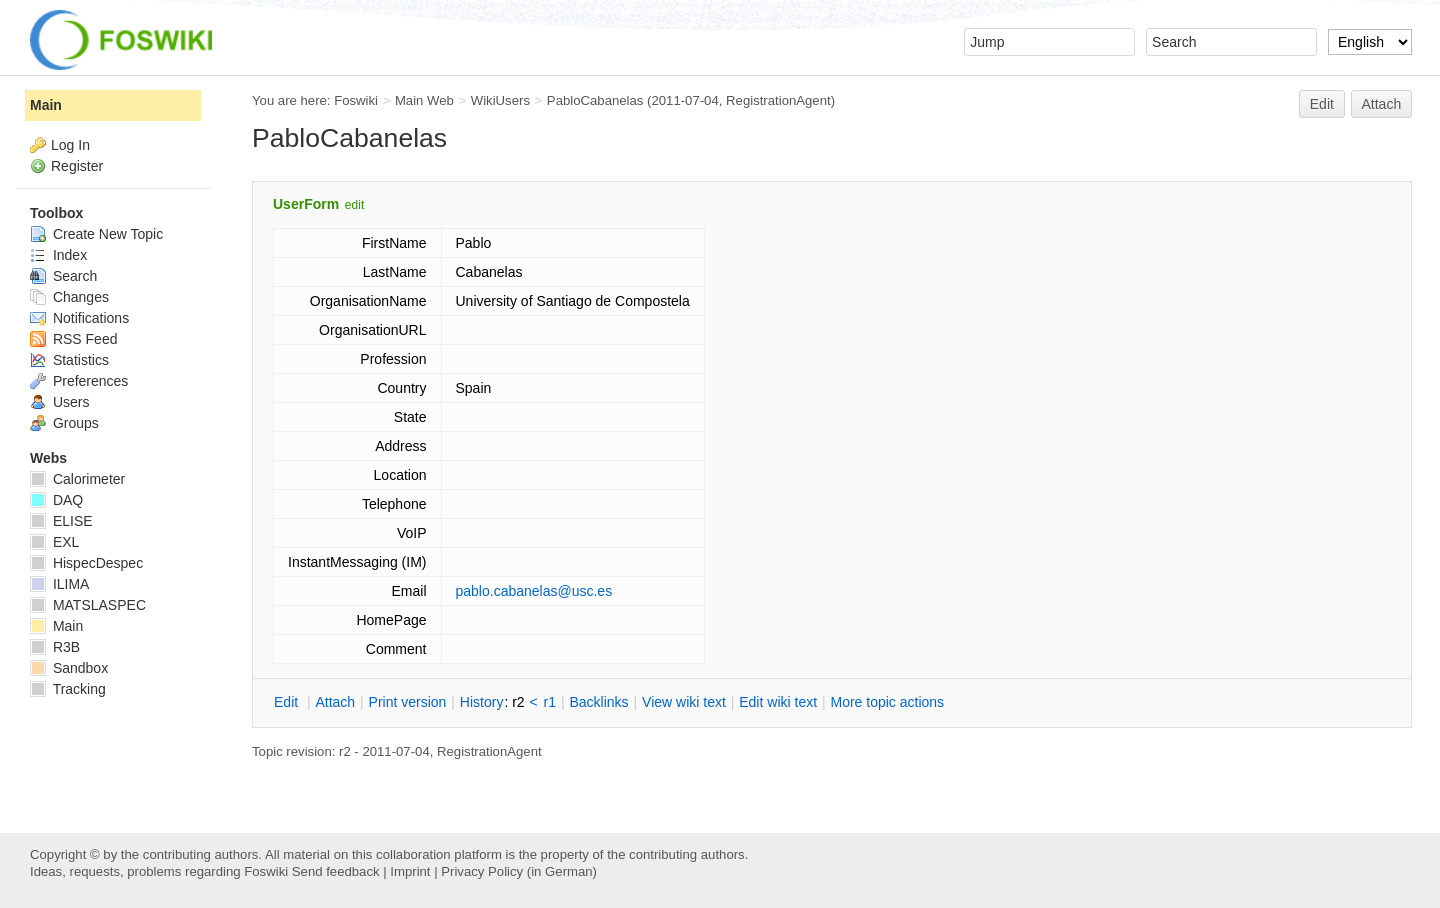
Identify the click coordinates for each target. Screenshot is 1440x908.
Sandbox (69, 668)
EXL (54, 542)
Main (46, 105)
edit (354, 205)
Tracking (68, 689)
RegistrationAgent (778, 100)
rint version (408, 702)
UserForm (306, 204)
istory (482, 702)
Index (58, 255)
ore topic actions (887, 702)
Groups (64, 423)
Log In (70, 145)
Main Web (424, 100)
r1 (550, 702)
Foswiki (356, 100)
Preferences (79, 381)
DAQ (56, 500)
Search (63, 276)
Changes (69, 297)
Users (59, 402)
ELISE (61, 521)
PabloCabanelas (595, 100)
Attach (1382, 104)
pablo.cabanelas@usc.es (534, 591)
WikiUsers (500, 100)
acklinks (598, 702)
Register (77, 166)
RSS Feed (73, 339)
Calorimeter (77, 479)
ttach (335, 702)
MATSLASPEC (88, 605)
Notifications (79, 318)
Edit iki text (778, 702)
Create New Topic (96, 234)
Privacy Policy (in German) (519, 871)
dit (288, 702)
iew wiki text (684, 702)
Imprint (410, 871)
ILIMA (59, 584)
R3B (55, 647)
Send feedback (336, 871)
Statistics (69, 360)
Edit (1322, 104)
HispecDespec (86, 563)
